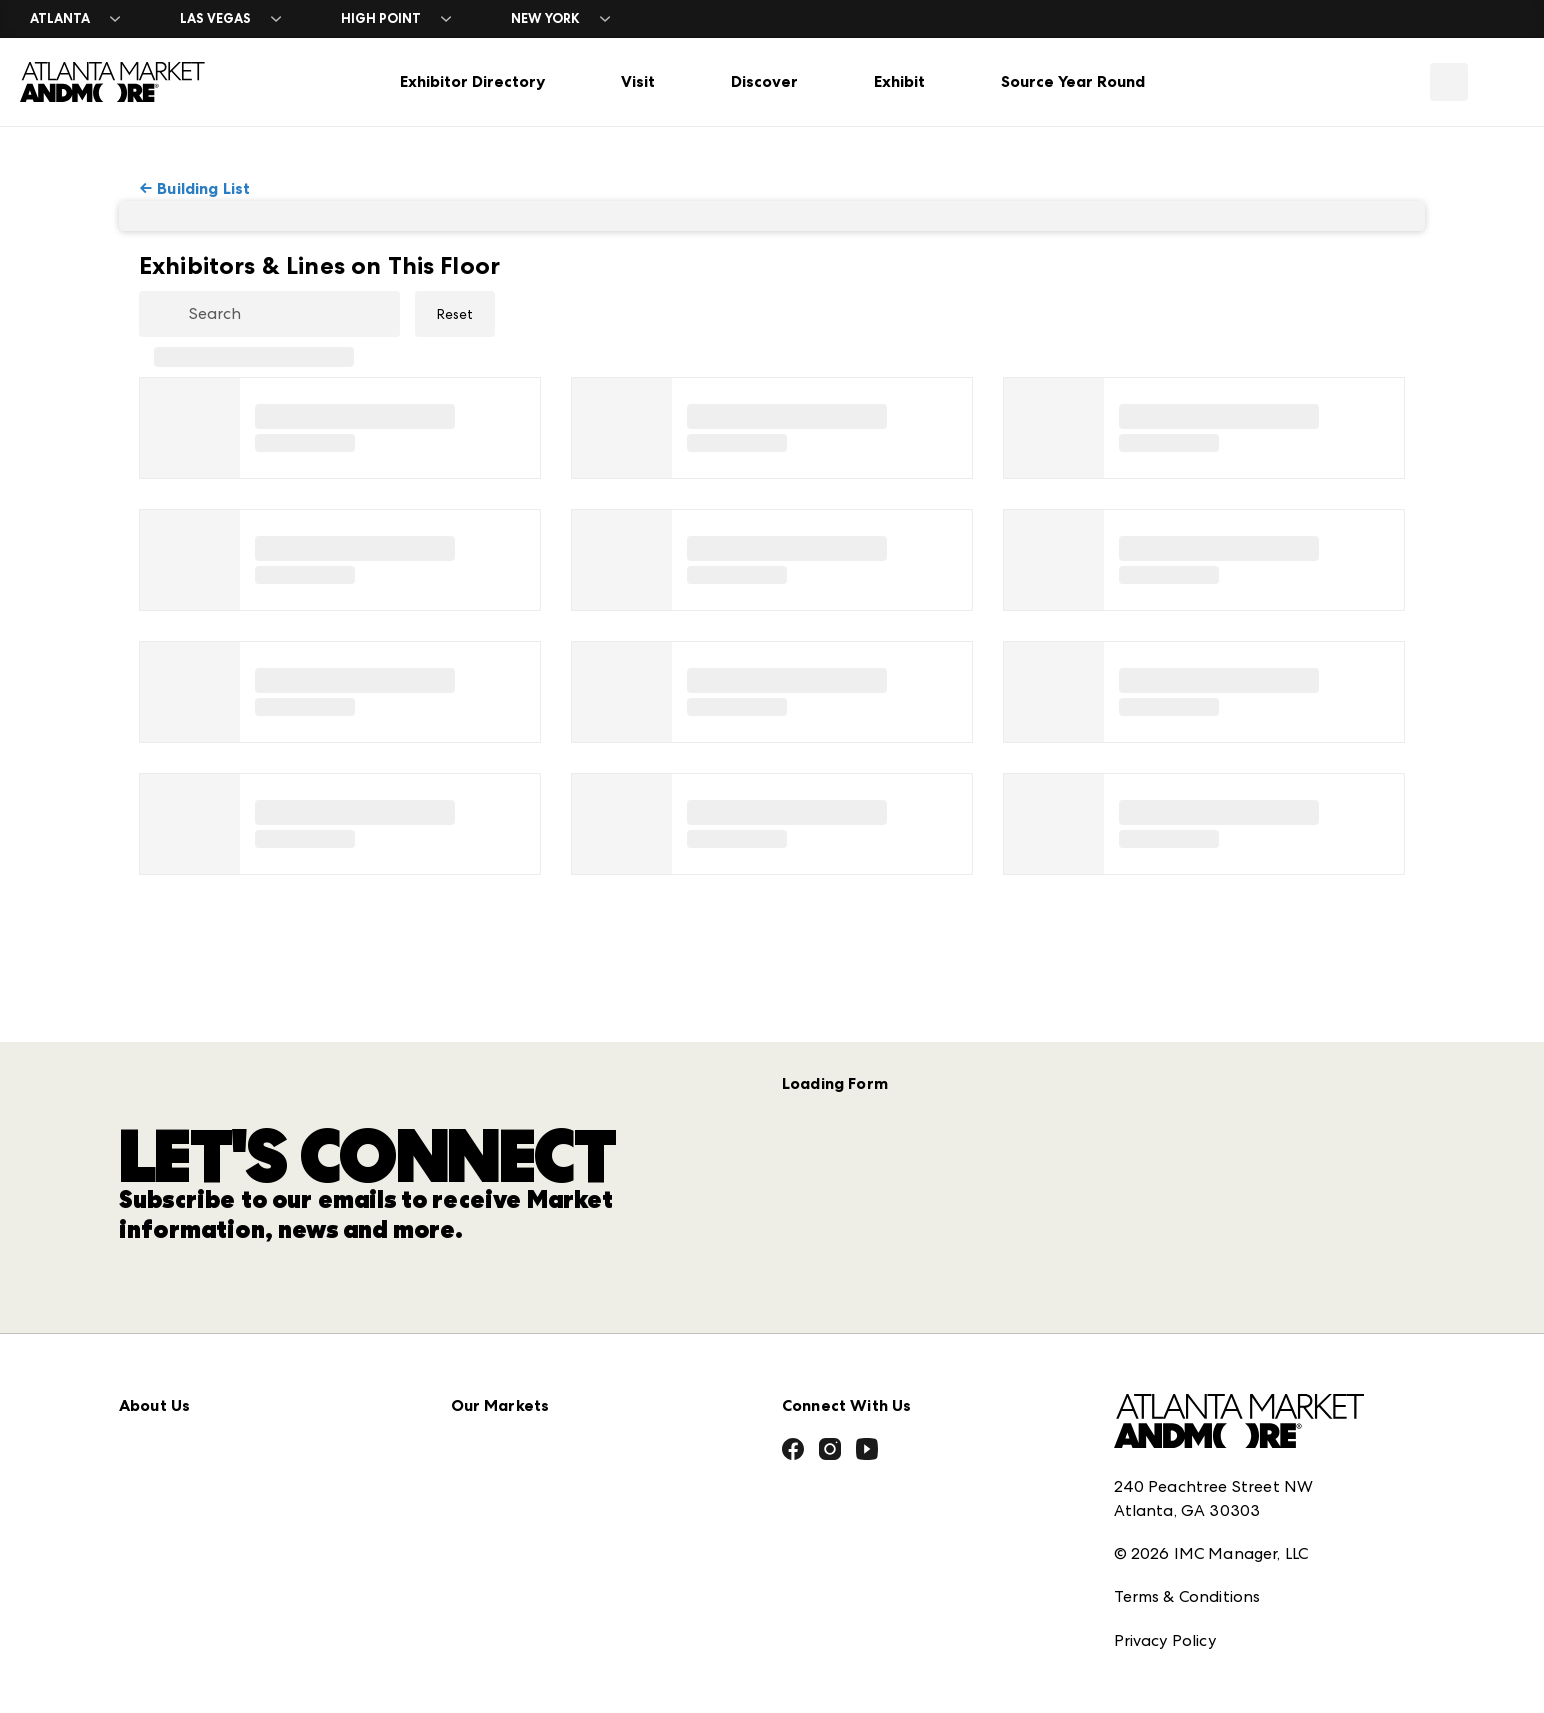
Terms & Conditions (1187, 1479)
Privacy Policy (1165, 1523)
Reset (455, 314)
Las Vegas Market (518, 1508)
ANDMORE (492, 1596)
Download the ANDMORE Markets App (270, 1420)
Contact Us (162, 1552)
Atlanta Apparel (514, 1376)
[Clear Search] (387, 314)
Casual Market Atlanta (538, 1420)
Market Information (196, 1332)
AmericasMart (505, 1332)
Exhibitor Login (175, 1640)
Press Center (167, 1376)
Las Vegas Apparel (521, 1464)
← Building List (194, 188)
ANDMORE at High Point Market (575, 1552)
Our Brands (162, 1508)
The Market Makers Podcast (227, 1464)
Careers (148, 1596)
